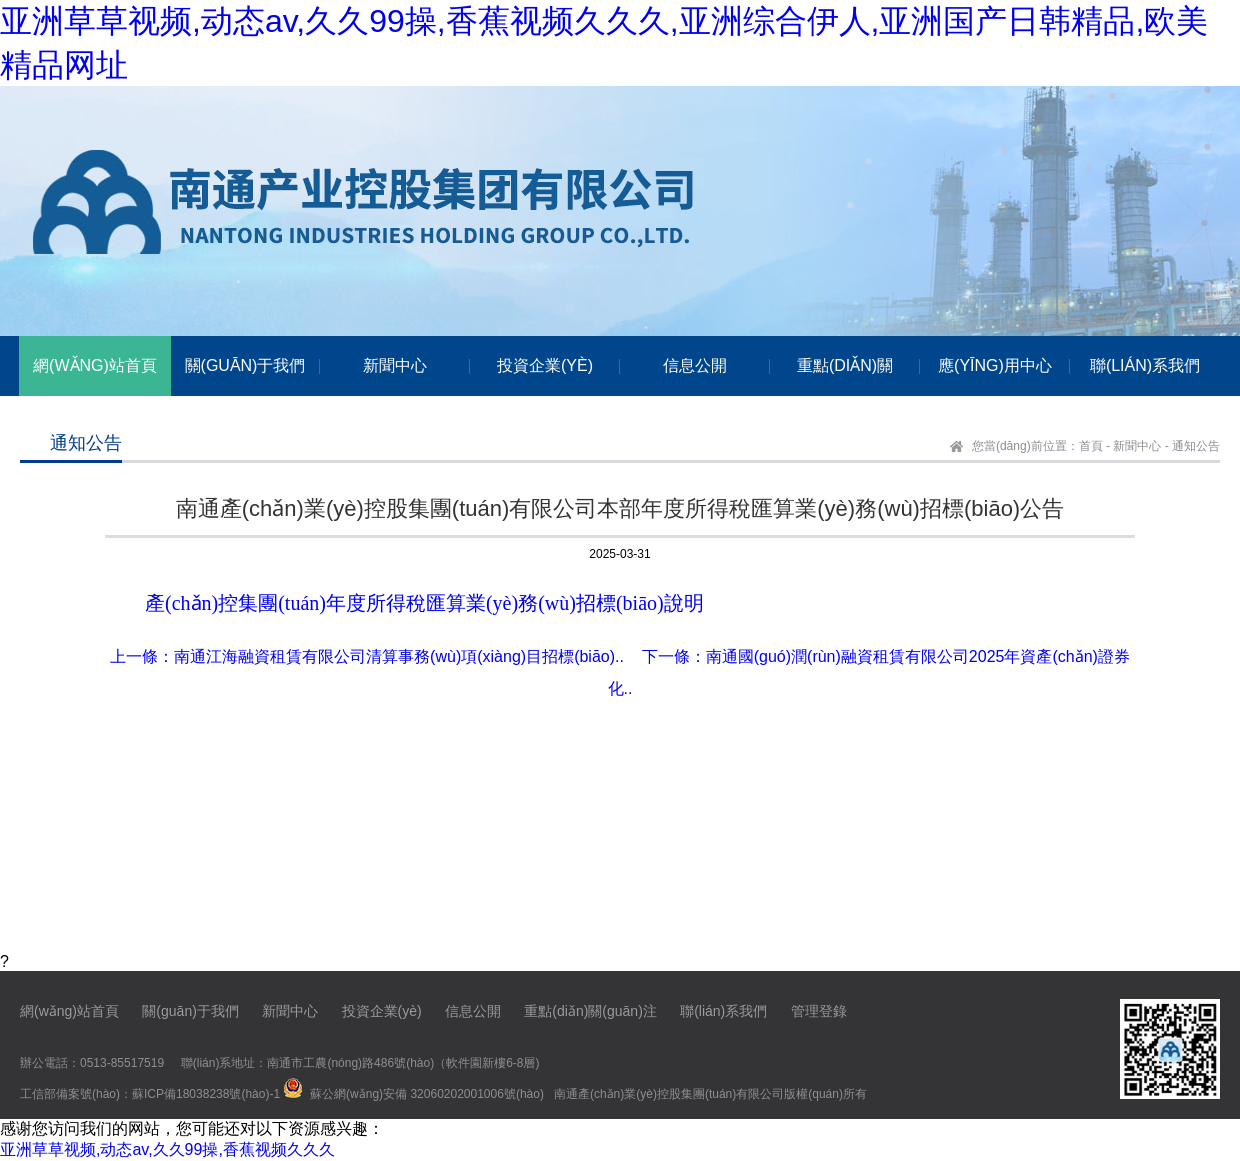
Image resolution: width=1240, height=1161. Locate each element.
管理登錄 (819, 1011)
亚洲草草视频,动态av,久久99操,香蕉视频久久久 (167, 1149)
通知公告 (1196, 446)
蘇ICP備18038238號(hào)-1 (206, 1094)
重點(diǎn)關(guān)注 (590, 1011)
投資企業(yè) (382, 1011)
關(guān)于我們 (190, 1011)
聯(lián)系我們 (723, 1011)
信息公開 (473, 1011)
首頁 (1091, 446)
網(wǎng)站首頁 (69, 1011)
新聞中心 (1137, 446)
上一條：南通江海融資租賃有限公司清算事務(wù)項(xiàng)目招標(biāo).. (367, 656)
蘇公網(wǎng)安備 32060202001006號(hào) (427, 1094)
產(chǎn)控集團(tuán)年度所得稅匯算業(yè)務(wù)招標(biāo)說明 (424, 603)
